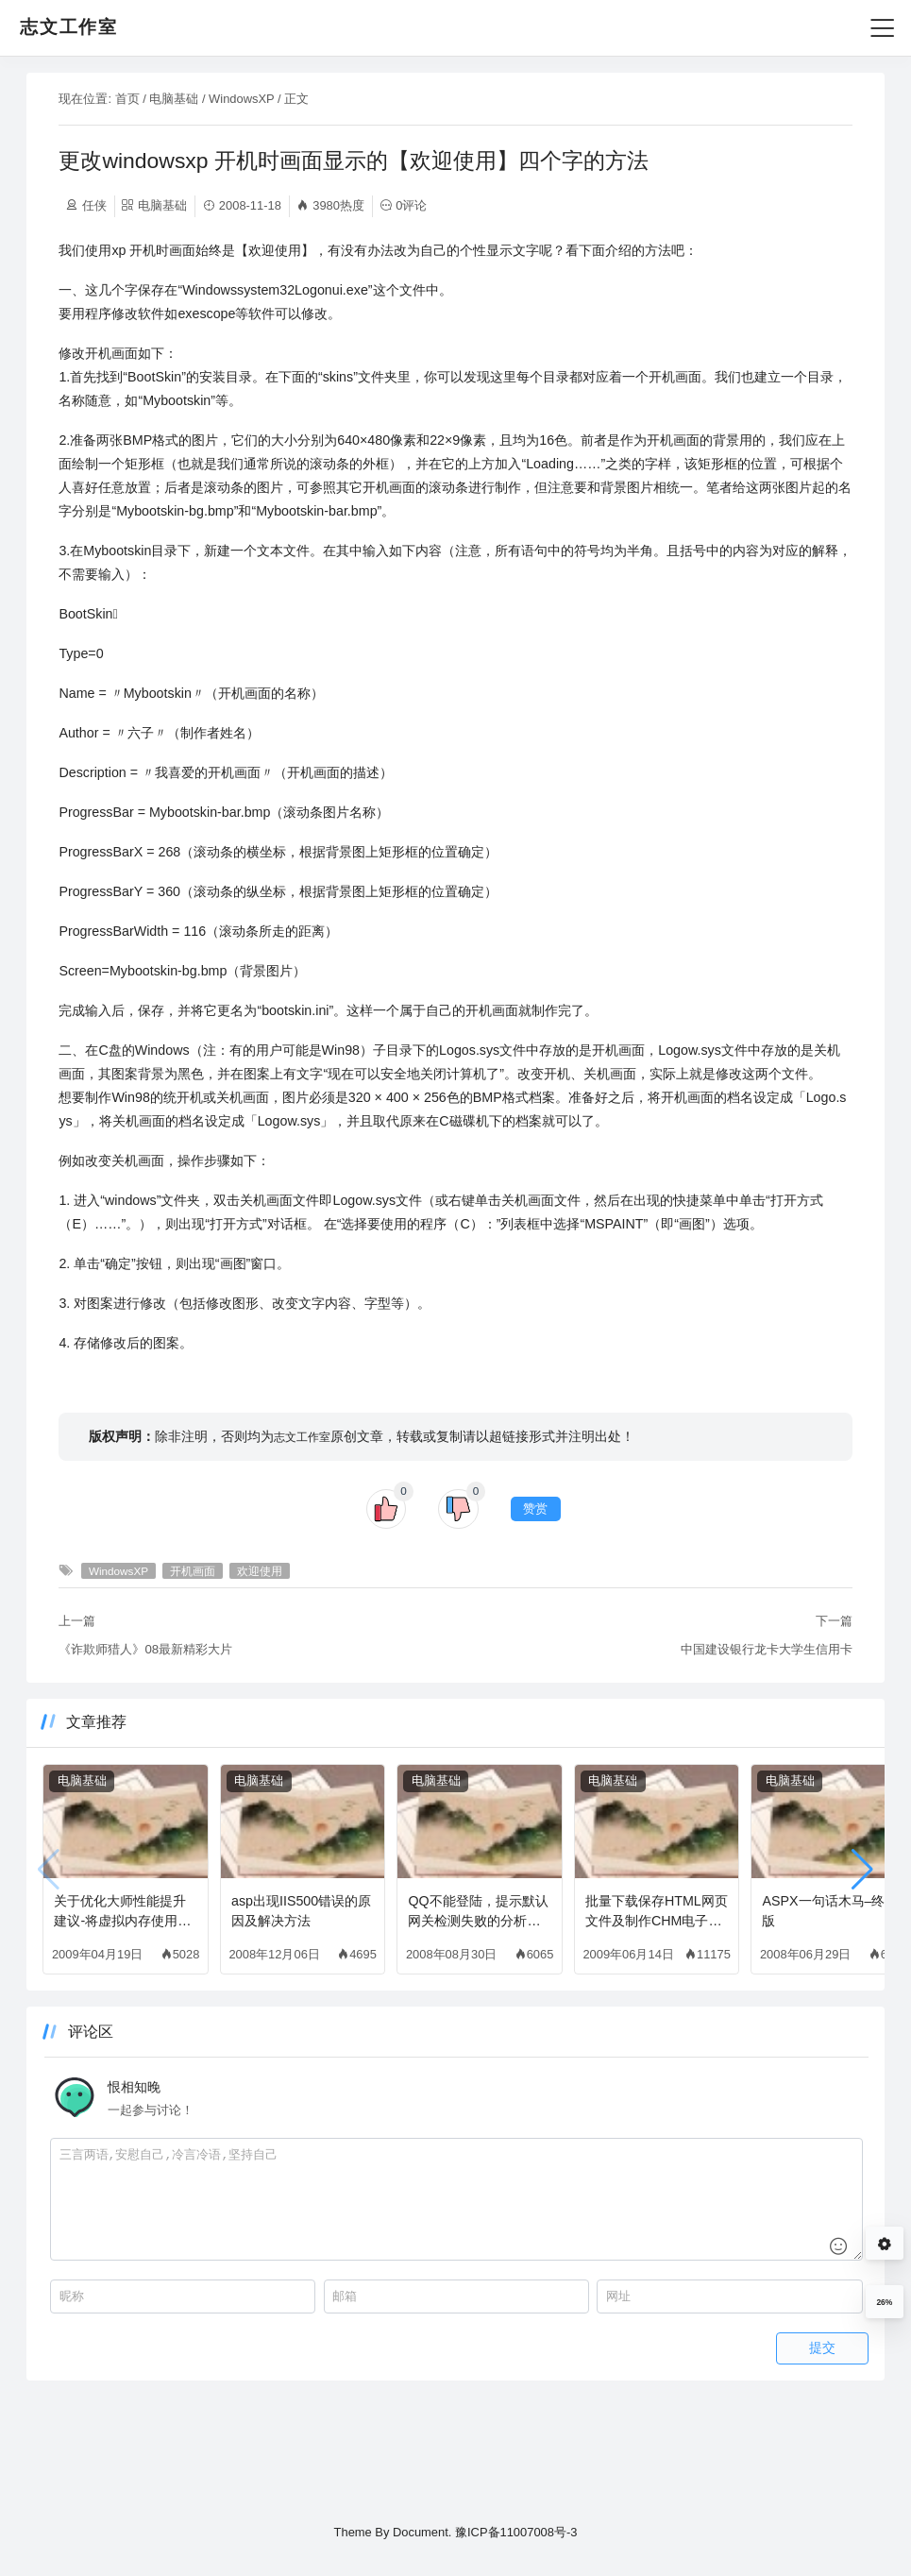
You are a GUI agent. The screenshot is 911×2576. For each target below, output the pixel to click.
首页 (191, 99)
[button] (798, 1964)
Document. (422, 2533)
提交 (758, 2441)
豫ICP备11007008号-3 (516, 2533)
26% (884, 2302)
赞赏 (536, 1603)
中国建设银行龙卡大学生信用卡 (702, 1744)
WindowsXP (305, 99)
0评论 (475, 205)
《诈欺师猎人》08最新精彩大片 (210, 1744)
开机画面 (256, 1665)
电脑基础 (237, 99)
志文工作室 (367, 1531)
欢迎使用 (323, 1665)
